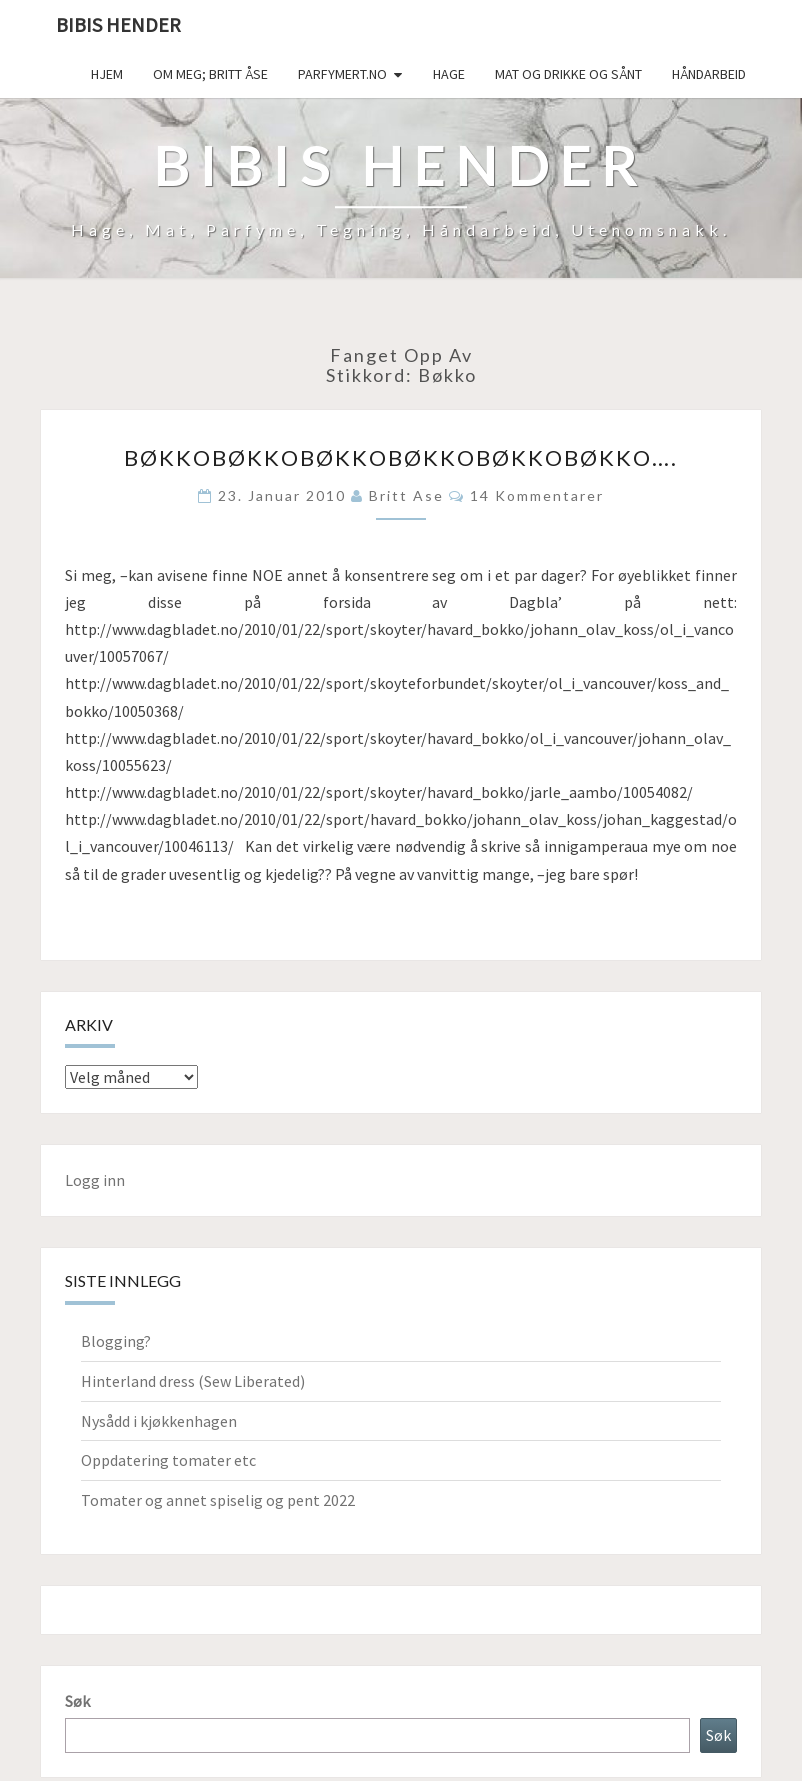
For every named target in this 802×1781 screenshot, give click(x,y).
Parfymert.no (342, 74)
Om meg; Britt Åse (210, 74)
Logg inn (95, 1180)
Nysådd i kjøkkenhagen (159, 1421)
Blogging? (116, 1341)
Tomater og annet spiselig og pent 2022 (218, 1500)
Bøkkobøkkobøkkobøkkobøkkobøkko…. (401, 457)
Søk (77, 1701)
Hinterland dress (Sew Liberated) (193, 1381)
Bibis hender (118, 24)
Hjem (107, 74)
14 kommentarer (537, 495)
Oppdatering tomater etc (168, 1460)
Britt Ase (406, 495)
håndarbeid (709, 74)
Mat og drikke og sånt (568, 74)
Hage (449, 74)
